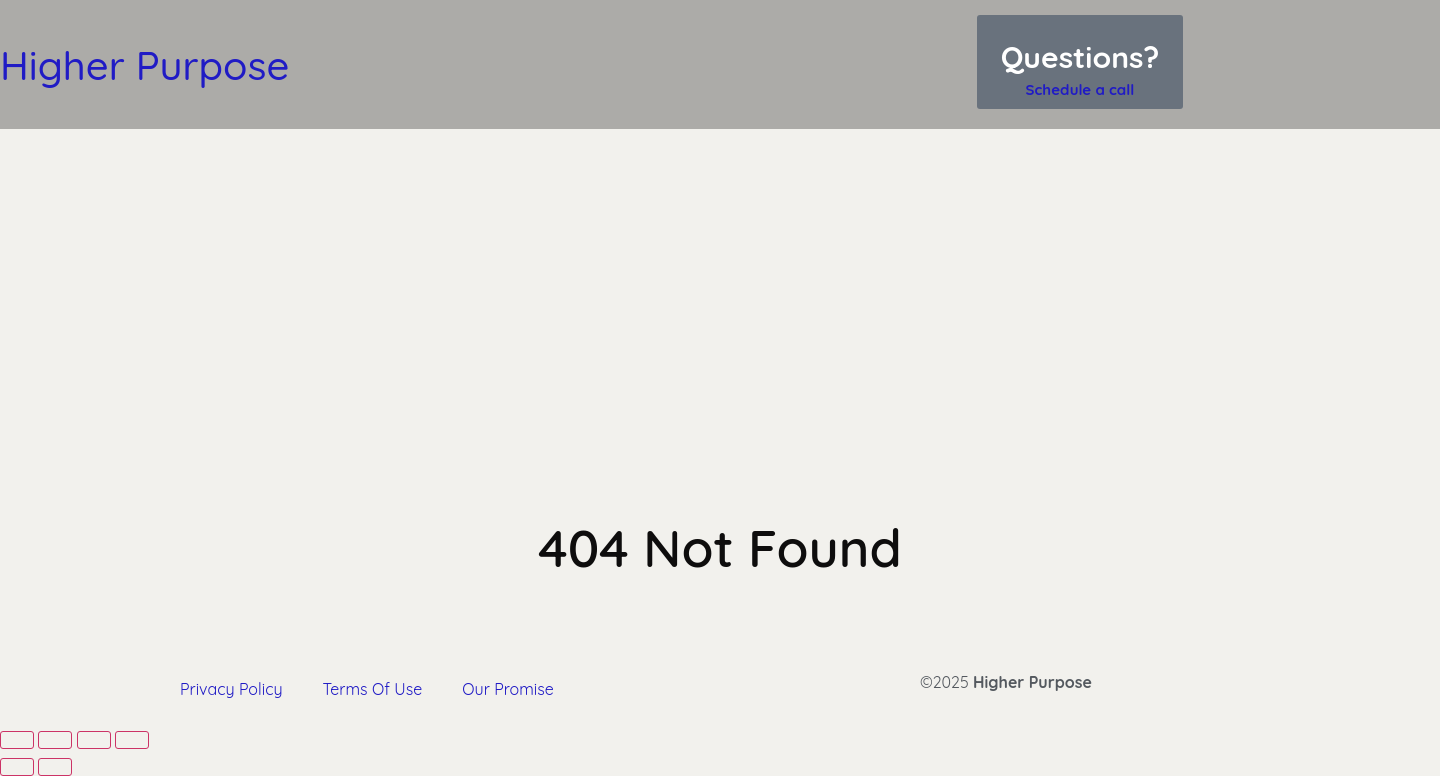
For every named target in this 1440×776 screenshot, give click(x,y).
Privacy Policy (231, 689)
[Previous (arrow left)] (17, 767)
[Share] (94, 740)
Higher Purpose (144, 65)
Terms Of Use (373, 689)
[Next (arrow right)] (55, 767)
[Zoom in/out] (17, 740)
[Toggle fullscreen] (55, 740)
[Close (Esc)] (132, 740)
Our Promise (507, 689)
